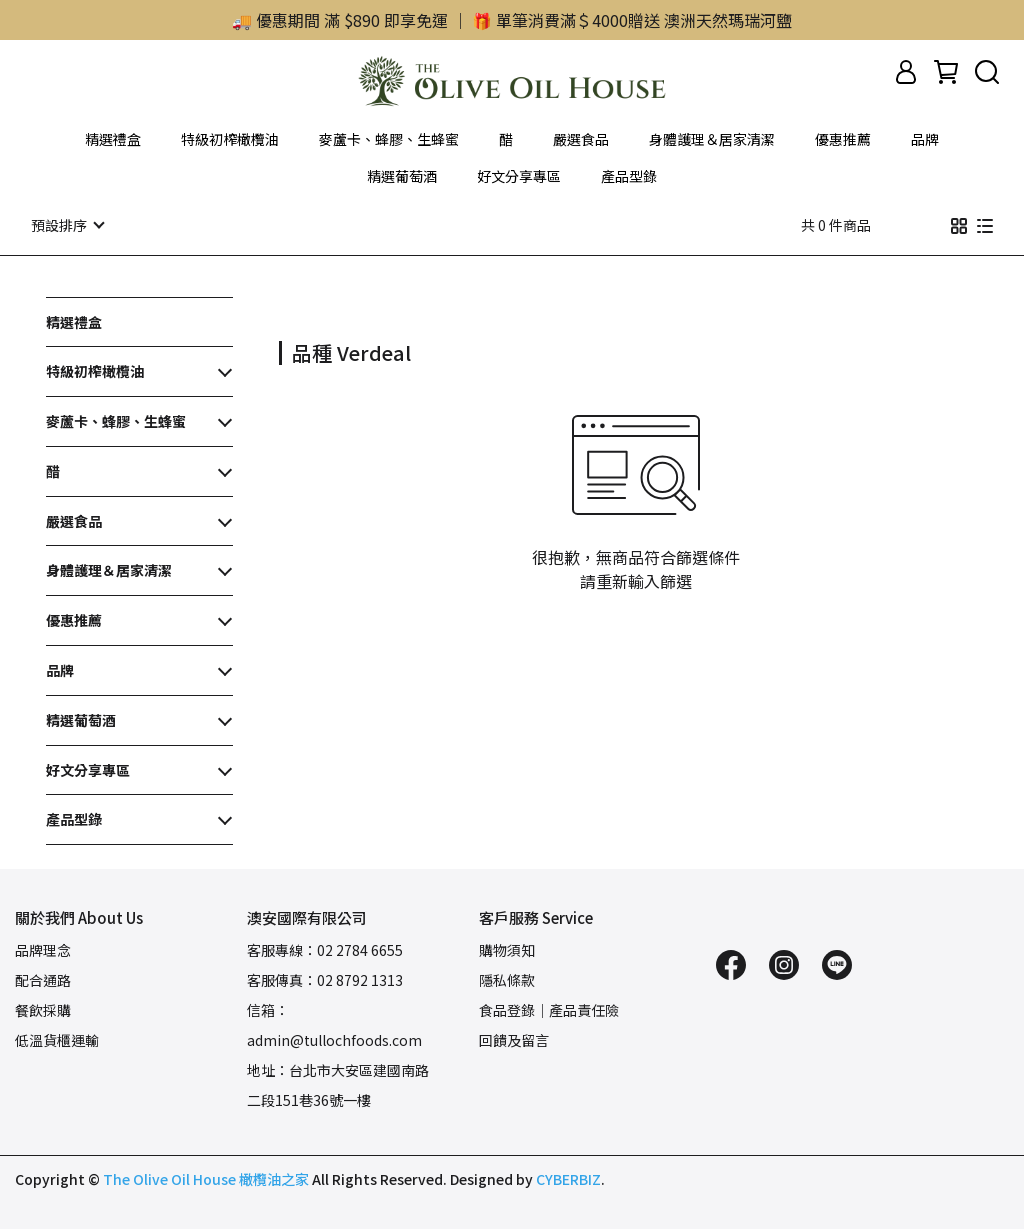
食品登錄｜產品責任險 (549, 1009)
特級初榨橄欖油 (230, 139)
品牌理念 (43, 949)
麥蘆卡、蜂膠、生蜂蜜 (389, 139)
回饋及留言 (514, 1039)
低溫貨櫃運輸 (57, 1039)
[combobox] (315, 350)
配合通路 (43, 979)
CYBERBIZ (568, 1178)
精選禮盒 (113, 139)
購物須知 (507, 949)
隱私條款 (507, 979)
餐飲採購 (43, 1009)
